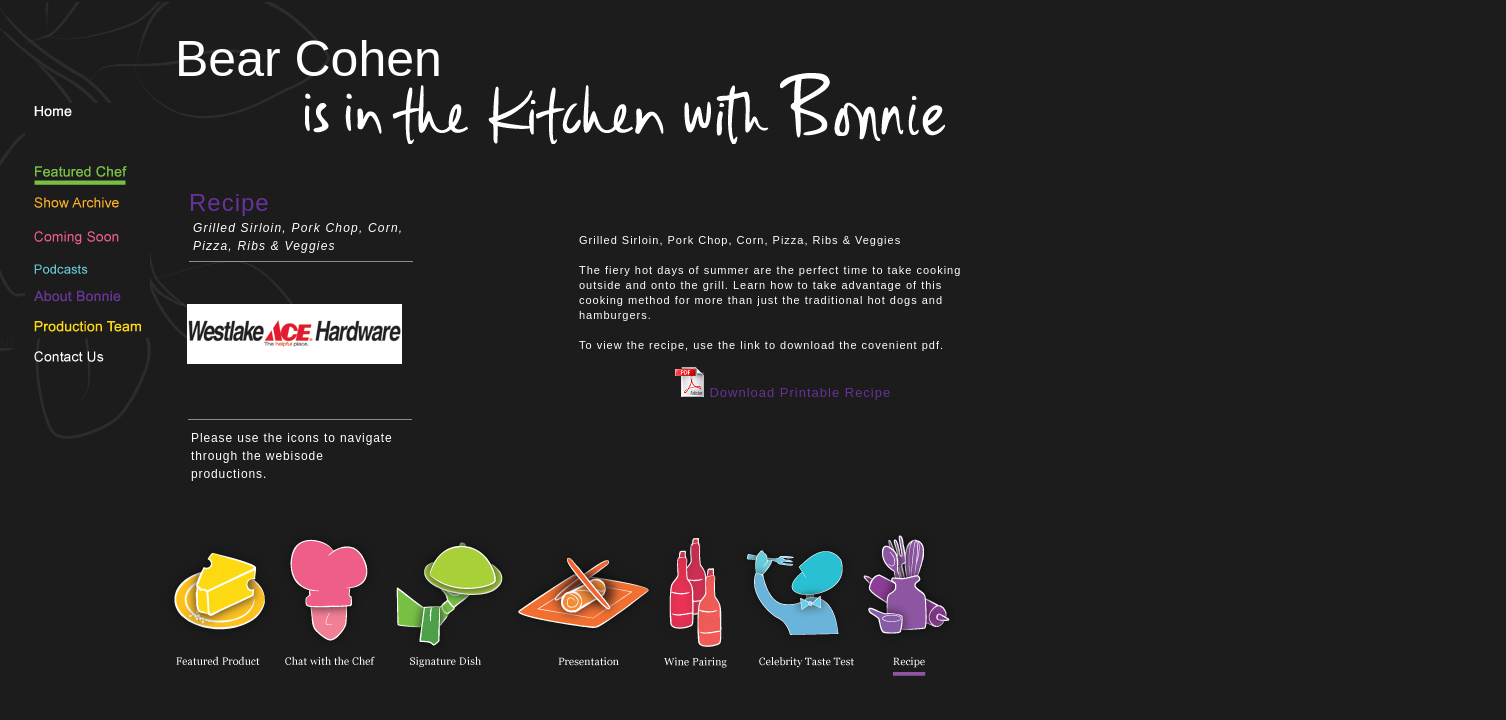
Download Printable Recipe (783, 392)
